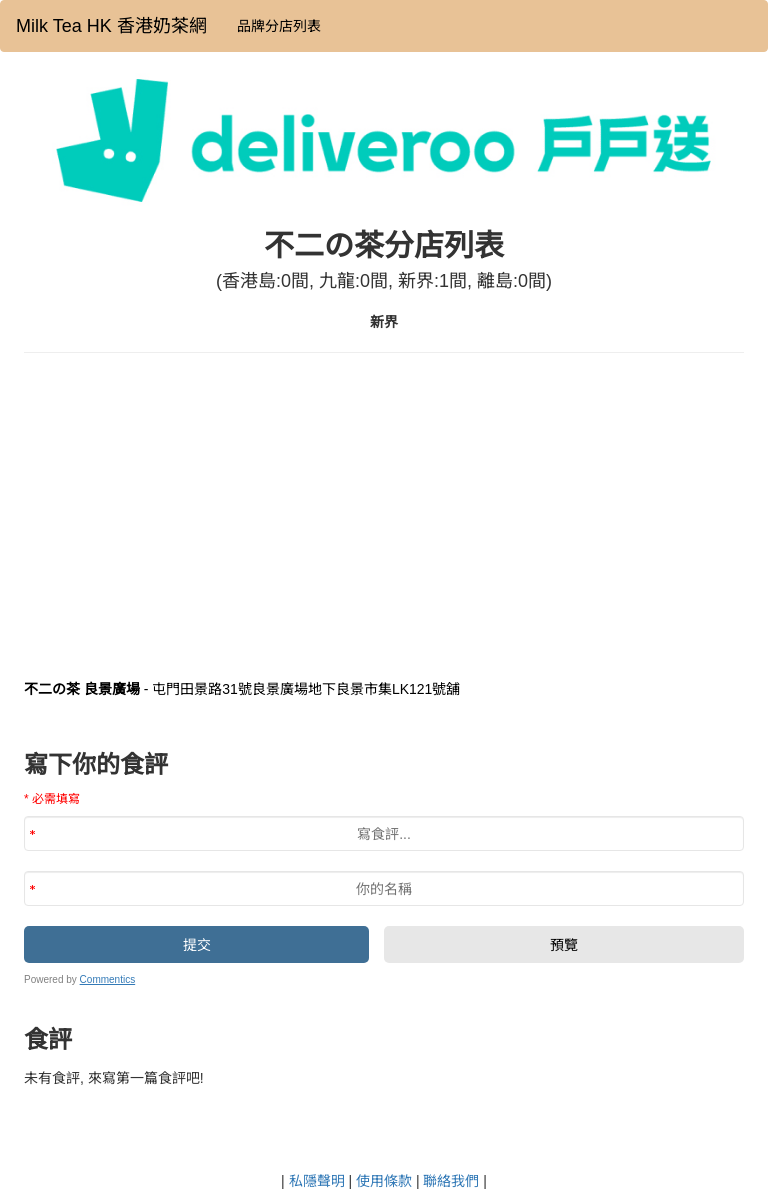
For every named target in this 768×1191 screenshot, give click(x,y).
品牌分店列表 (279, 26)
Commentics (108, 979)
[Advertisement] (384, 513)
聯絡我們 (451, 1181)
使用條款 (384, 1181)
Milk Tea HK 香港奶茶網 (111, 26)
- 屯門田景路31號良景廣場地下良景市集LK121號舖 (242, 689)
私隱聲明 (317, 1181)
